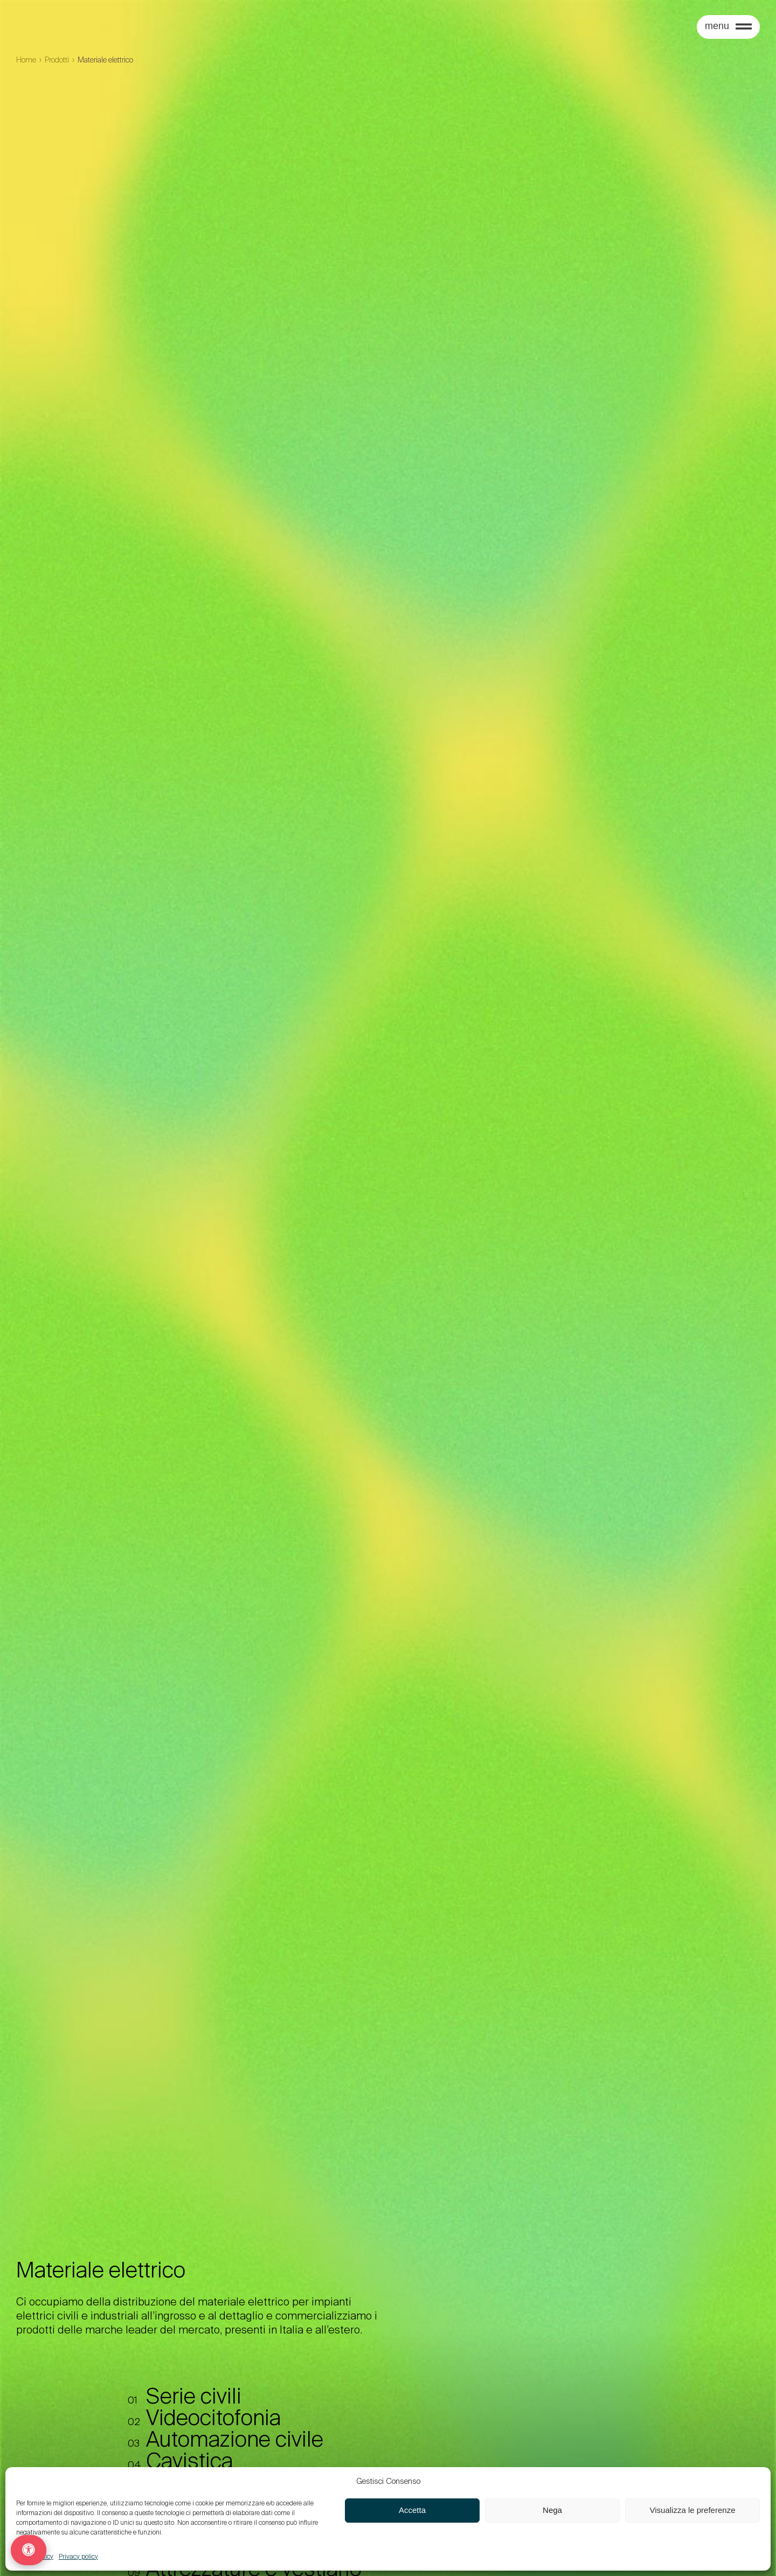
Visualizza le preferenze (693, 2510)
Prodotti (57, 60)
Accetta (412, 2510)
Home (26, 60)
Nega (552, 2510)
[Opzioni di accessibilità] (28, 2550)
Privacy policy (78, 2556)
